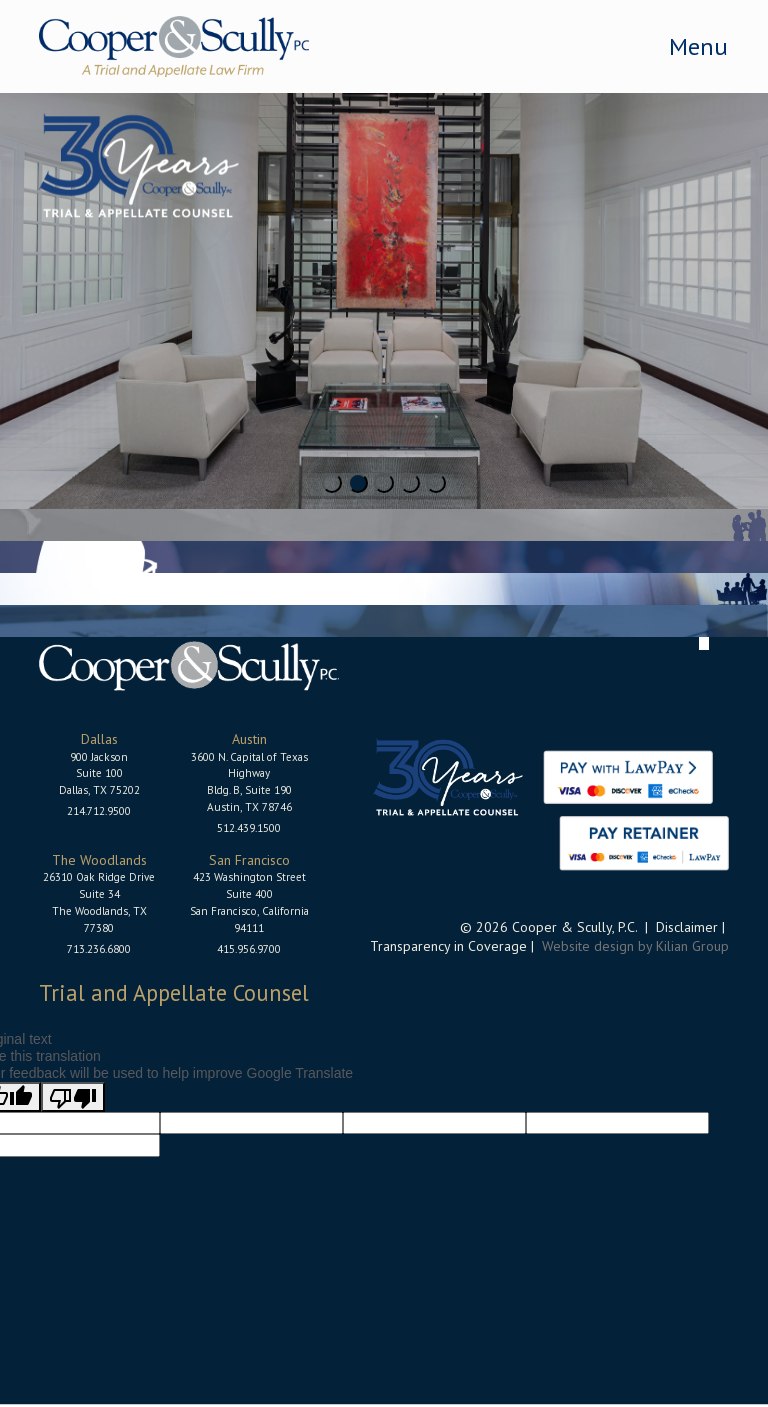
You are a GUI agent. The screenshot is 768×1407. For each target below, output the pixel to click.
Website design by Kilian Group (635, 946)
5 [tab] (436, 483)
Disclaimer (687, 927)
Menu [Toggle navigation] (698, 46)
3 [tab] (384, 483)
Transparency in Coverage (448, 946)
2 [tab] (358, 483)
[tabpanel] (384, 301)
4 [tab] (410, 483)
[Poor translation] (73, 1097)
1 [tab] (332, 483)
